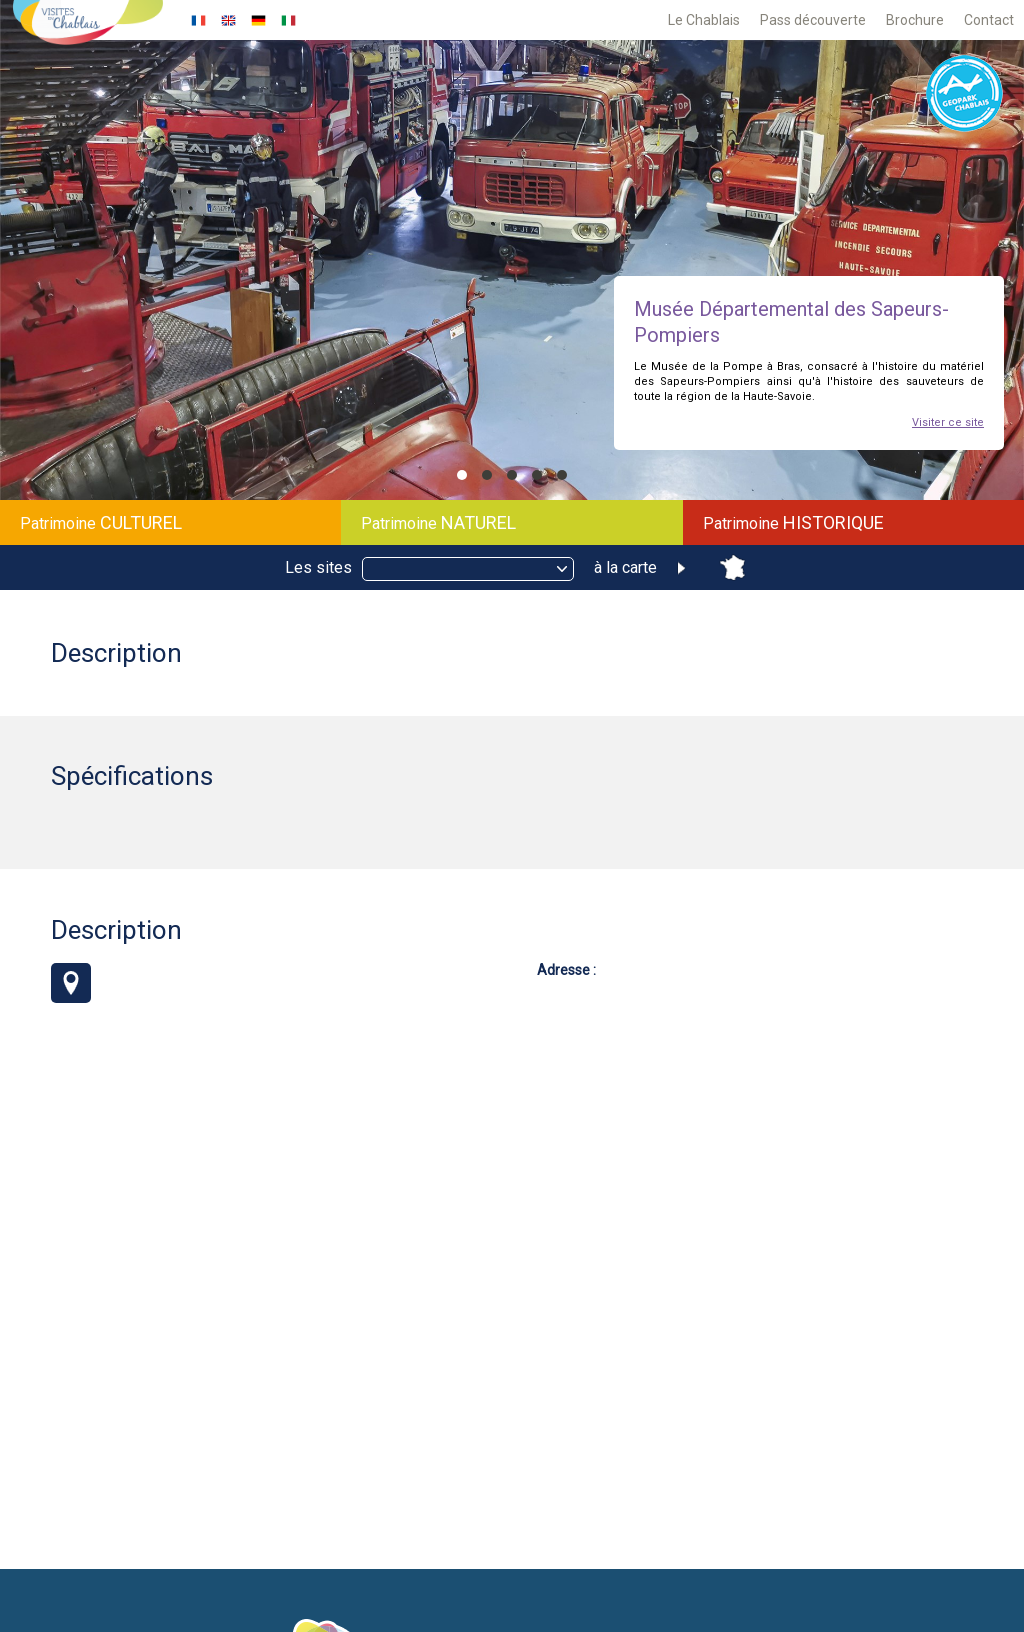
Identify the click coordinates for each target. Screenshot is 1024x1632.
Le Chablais (704, 20)
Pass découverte (813, 20)
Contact (989, 20)
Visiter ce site (948, 422)
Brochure (915, 20)
